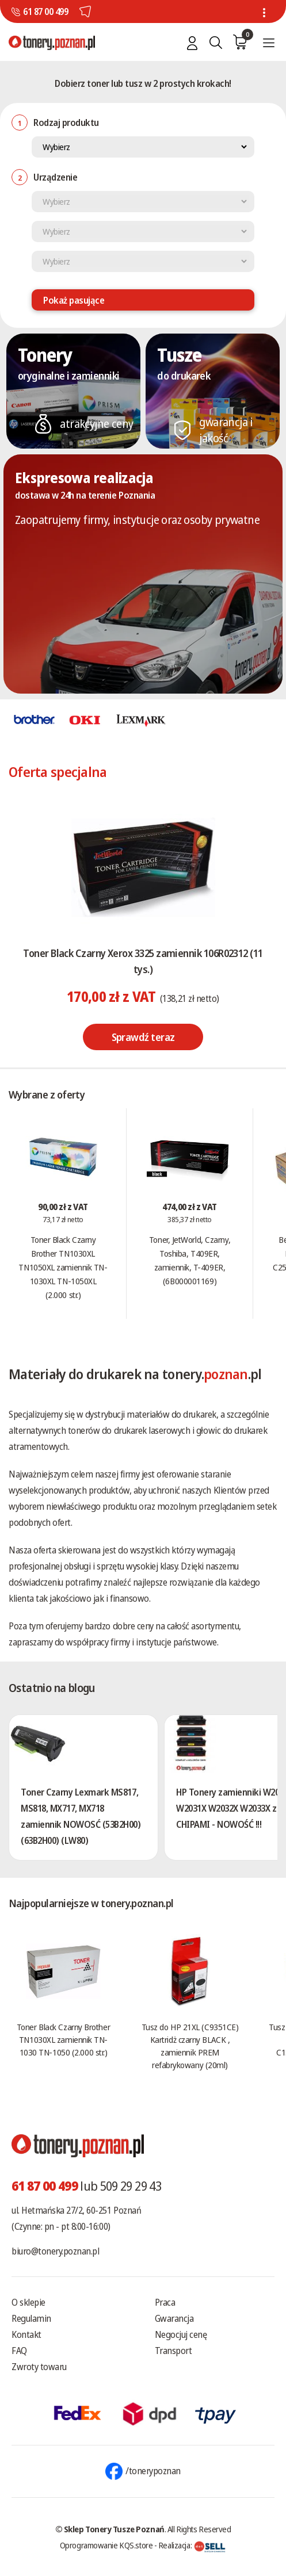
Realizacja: (192, 2545)
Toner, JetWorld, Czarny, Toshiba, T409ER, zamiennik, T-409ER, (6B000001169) (189, 1260)
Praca (165, 2302)
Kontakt (26, 2334)
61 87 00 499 (45, 11)
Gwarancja (174, 2318)
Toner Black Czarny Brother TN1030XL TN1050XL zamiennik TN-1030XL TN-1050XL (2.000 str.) (62, 1267)
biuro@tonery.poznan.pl (55, 2251)
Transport (173, 2350)
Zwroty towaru (39, 2366)
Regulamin (31, 2318)
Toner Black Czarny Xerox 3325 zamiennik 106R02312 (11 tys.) (142, 961)
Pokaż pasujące (73, 300)
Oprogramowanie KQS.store (106, 2545)
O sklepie (28, 2302)
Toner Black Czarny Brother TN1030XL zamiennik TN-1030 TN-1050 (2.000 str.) (63, 2039)
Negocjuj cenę (181, 2334)
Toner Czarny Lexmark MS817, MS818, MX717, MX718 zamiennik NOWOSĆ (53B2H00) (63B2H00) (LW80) (81, 1816)
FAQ (19, 2350)
